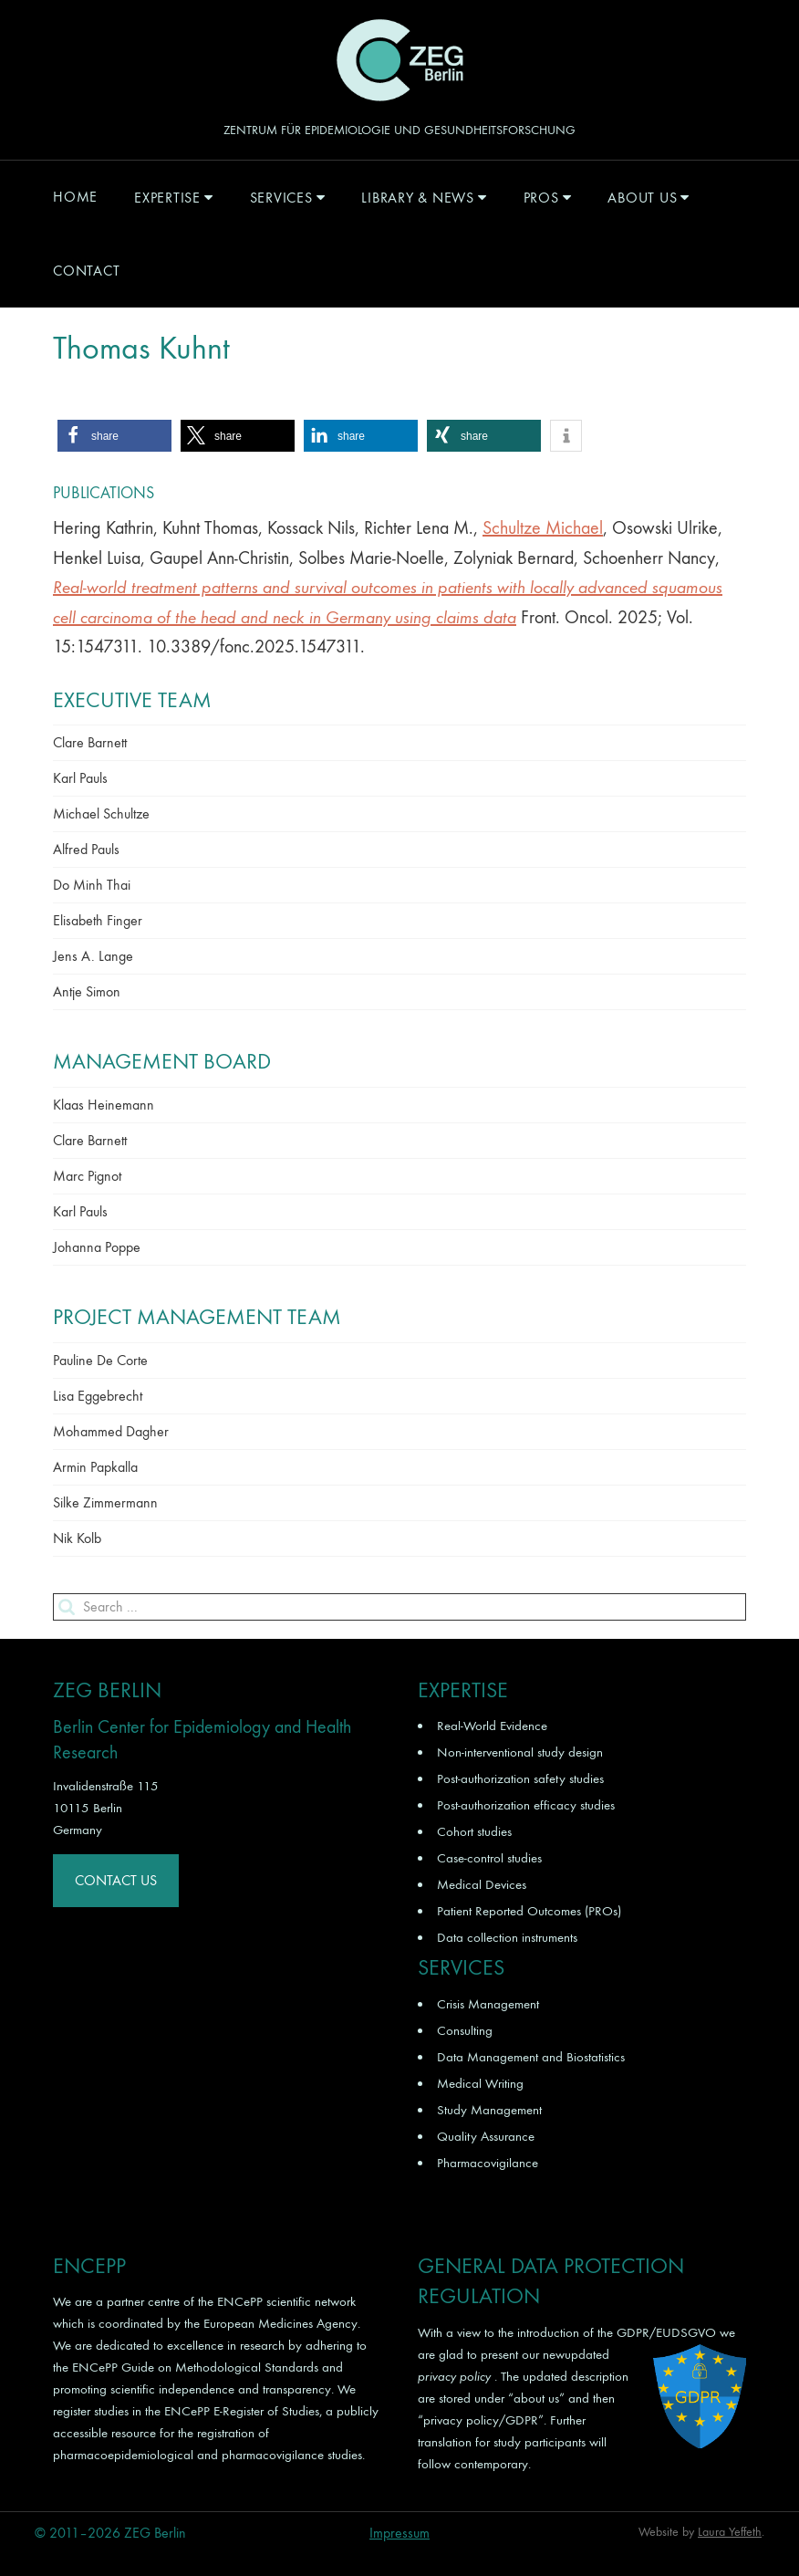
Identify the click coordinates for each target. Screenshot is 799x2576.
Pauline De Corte (100, 1360)
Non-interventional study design (520, 1752)
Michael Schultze (101, 813)
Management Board (162, 1061)
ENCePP (240, 2301)
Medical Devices (481, 1884)
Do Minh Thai (91, 884)
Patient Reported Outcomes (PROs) (529, 1911)
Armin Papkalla (95, 1467)
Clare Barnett (90, 742)
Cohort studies (474, 1831)
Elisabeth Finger (97, 920)
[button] (114, 436)
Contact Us (116, 1880)
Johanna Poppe (96, 1247)
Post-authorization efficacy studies (526, 1805)
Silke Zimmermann (105, 1502)
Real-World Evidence (492, 1725)
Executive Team (132, 700)
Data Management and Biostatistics (531, 2057)
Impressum (399, 2532)
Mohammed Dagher (111, 1431)
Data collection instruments (507, 1937)
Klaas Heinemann (103, 1104)
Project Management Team (197, 1317)
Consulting (465, 2030)
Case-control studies (489, 1858)
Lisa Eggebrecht (97, 1395)
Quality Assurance (485, 2136)
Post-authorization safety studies (520, 1778)
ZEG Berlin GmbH (399, 60)
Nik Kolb (77, 1538)
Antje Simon (86, 991)
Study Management (489, 2109)
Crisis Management (488, 2004)
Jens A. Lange (93, 956)
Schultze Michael (543, 527)
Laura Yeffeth (730, 2531)
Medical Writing (480, 2083)
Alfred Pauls (86, 849)
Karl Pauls (80, 778)
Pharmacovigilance (487, 2162)
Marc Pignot (87, 1175)
